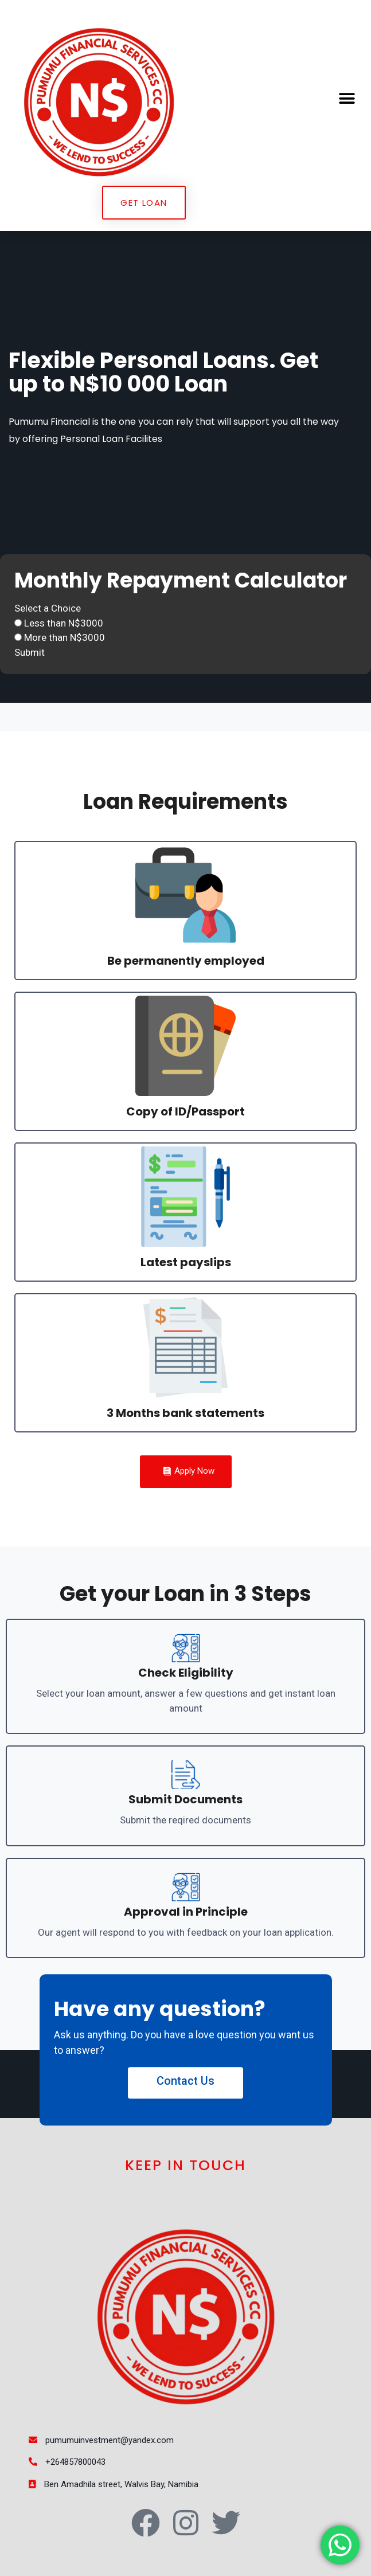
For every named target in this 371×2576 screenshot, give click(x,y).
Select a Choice (47, 608)
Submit (29, 652)
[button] (347, 98)
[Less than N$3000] (18, 623)
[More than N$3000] (18, 637)
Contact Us (185, 2081)
